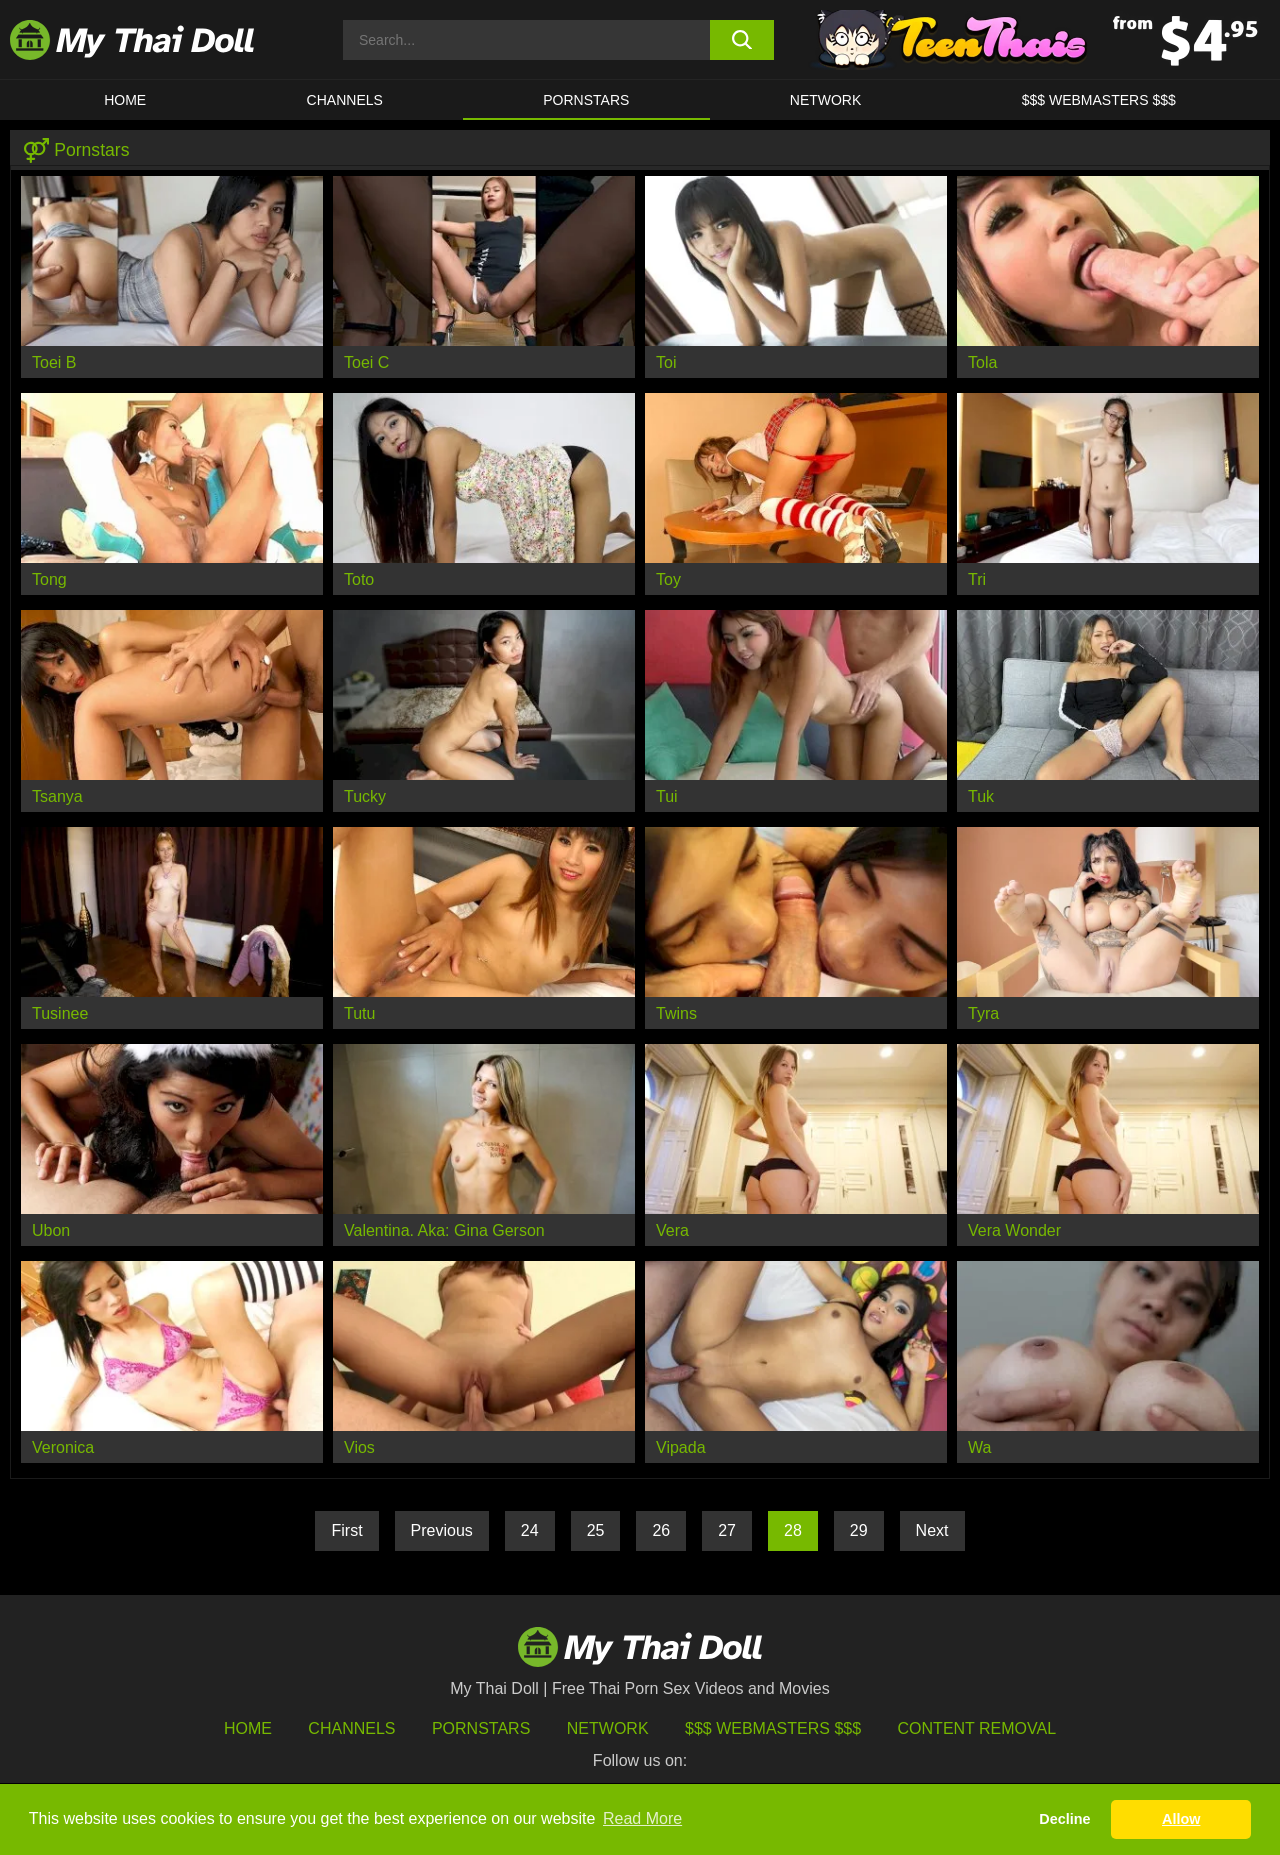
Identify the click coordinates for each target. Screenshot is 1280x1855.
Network (826, 100)
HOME (125, 100)
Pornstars (586, 100)
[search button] (742, 40)
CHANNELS (345, 100)
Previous (442, 1530)
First (346, 1530)
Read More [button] (642, 1818)
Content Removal (977, 1728)
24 (530, 1530)
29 (859, 1530)
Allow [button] (1181, 1819)
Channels (351, 1728)
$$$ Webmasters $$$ (773, 1728)
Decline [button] (1064, 1819)
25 (596, 1530)
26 (661, 1530)
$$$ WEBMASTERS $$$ (1099, 100)
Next (932, 1530)
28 (793, 1530)
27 (727, 1530)
